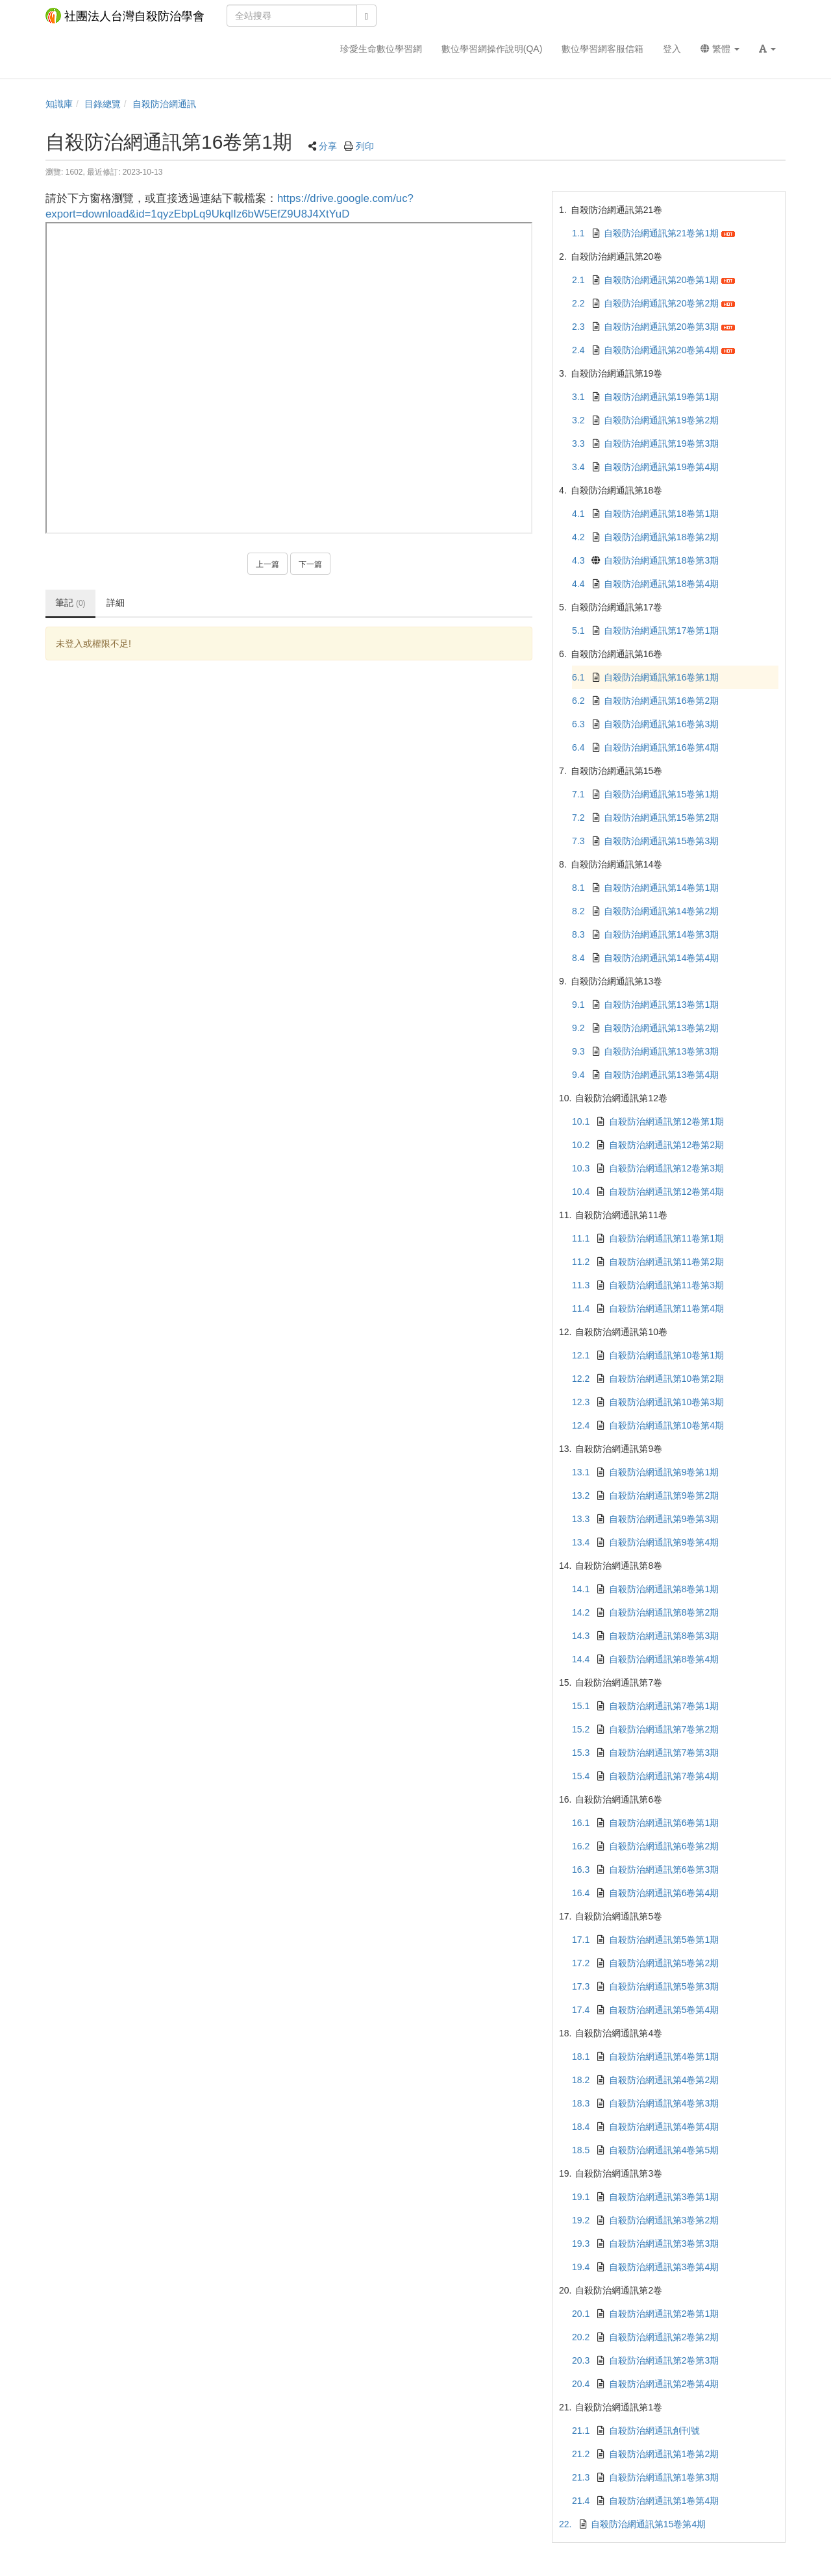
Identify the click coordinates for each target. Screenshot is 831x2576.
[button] (767, 48)
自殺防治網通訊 (164, 104)
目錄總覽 (102, 104)
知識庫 (59, 104)
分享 (328, 146)
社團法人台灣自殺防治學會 (125, 15)
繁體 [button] (720, 49)
